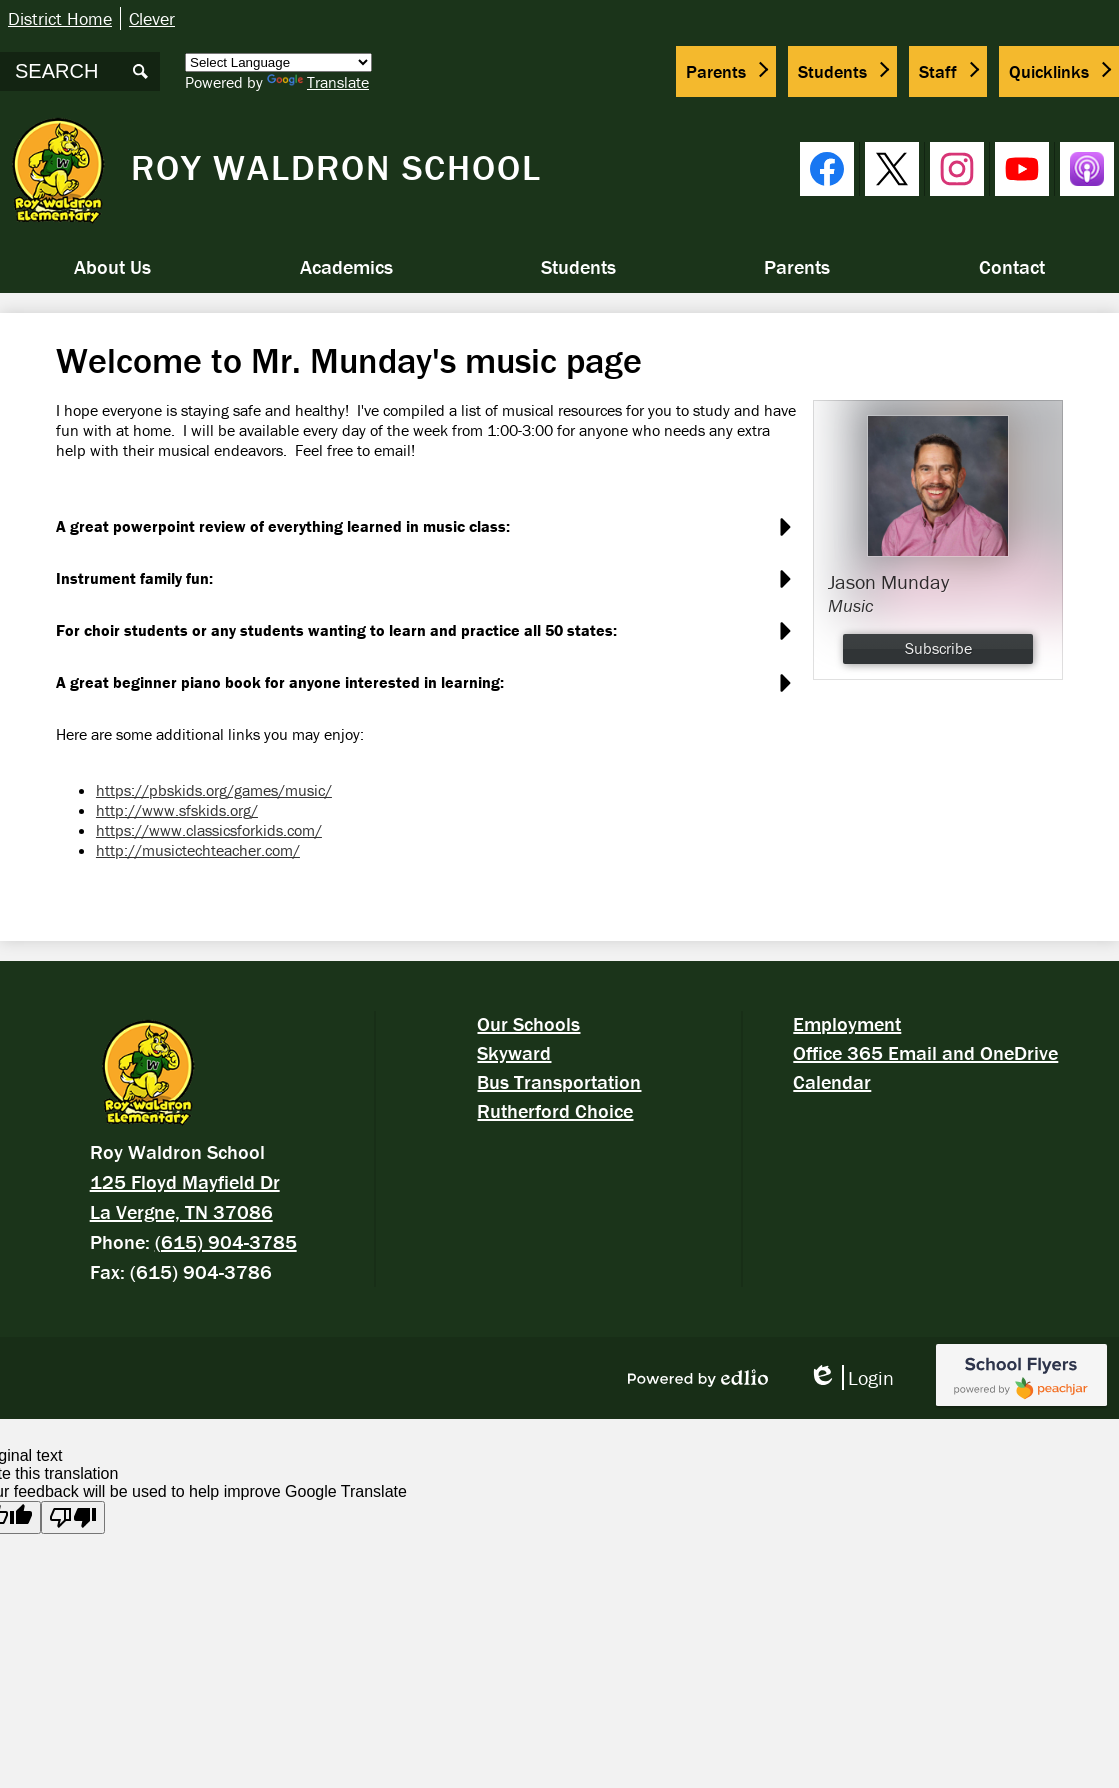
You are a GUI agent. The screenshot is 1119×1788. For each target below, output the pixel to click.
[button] (112, 267)
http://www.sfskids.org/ (177, 810)
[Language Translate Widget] (278, 62)
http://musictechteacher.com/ (198, 850)
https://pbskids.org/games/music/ (214, 790)
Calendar (832, 1081)
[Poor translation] (73, 1517)
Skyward (514, 1052)
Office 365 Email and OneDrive (925, 1052)
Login (851, 1377)
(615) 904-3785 (226, 1241)
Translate (318, 82)
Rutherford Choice (555, 1110)
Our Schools (528, 1023)
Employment (847, 1023)
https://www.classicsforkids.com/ (209, 830)
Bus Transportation (559, 1081)
